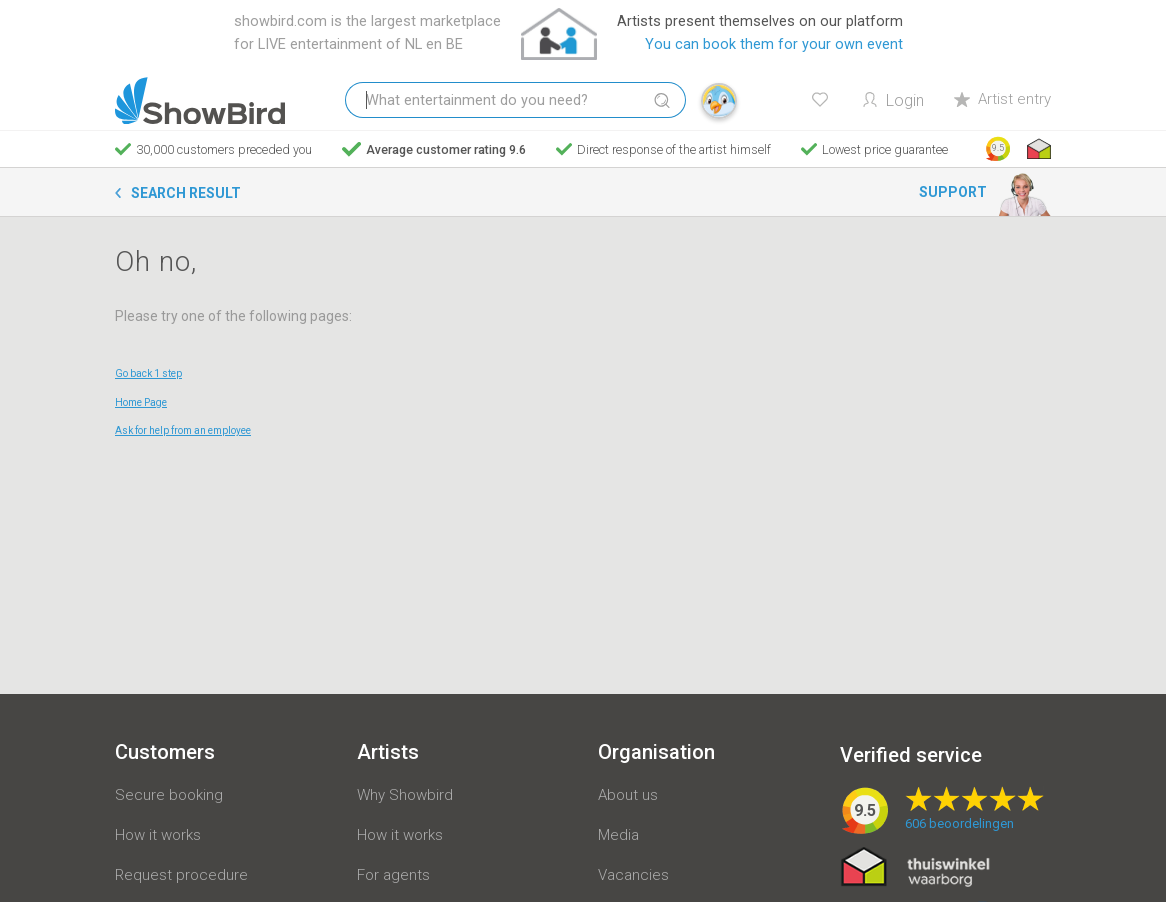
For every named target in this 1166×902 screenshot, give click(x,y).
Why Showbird (405, 795)
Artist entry (1002, 99)
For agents (393, 875)
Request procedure (181, 875)
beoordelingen (959, 823)
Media (618, 835)
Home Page (141, 402)
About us (628, 795)
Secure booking (169, 795)
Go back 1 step (148, 373)
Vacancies (633, 875)
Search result (186, 193)
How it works (158, 835)
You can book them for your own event (774, 44)
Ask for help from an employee (183, 430)
